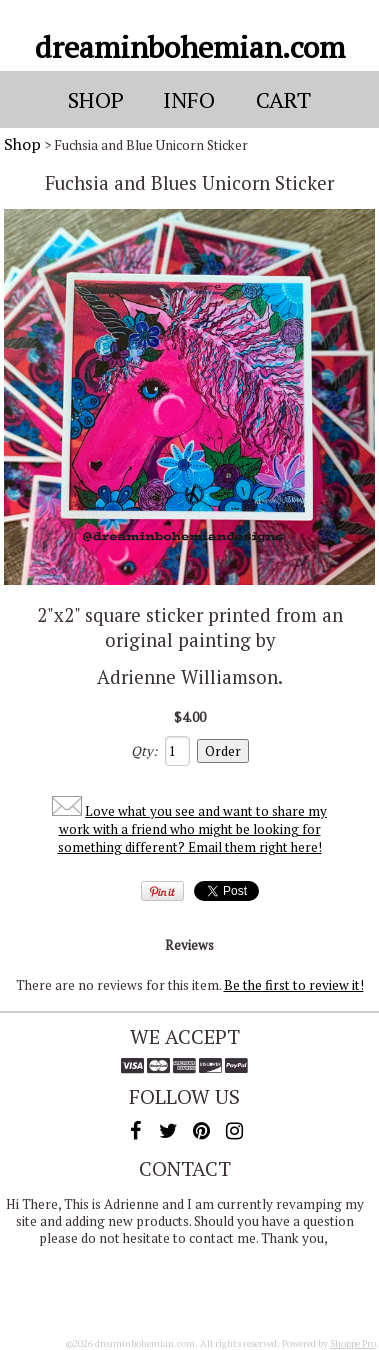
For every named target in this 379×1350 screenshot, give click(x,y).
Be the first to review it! (294, 985)
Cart (283, 99)
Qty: (144, 751)
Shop (22, 144)
